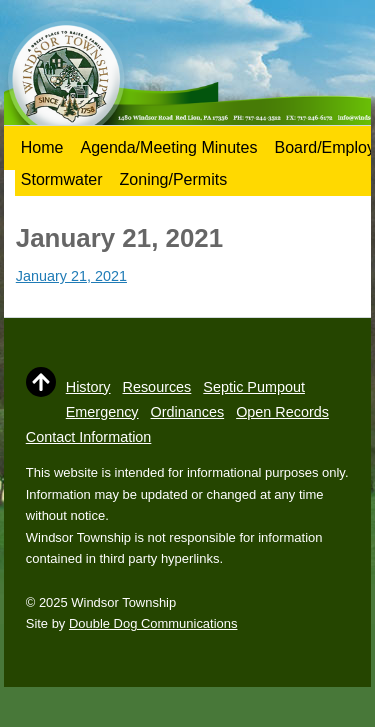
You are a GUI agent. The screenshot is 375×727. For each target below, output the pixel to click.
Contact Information (89, 437)
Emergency (102, 412)
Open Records (282, 412)
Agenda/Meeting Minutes (168, 147)
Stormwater (62, 179)
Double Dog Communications (153, 623)
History (88, 387)
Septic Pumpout (254, 387)
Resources (157, 387)
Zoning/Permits (174, 179)
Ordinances (188, 412)
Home (42, 147)
